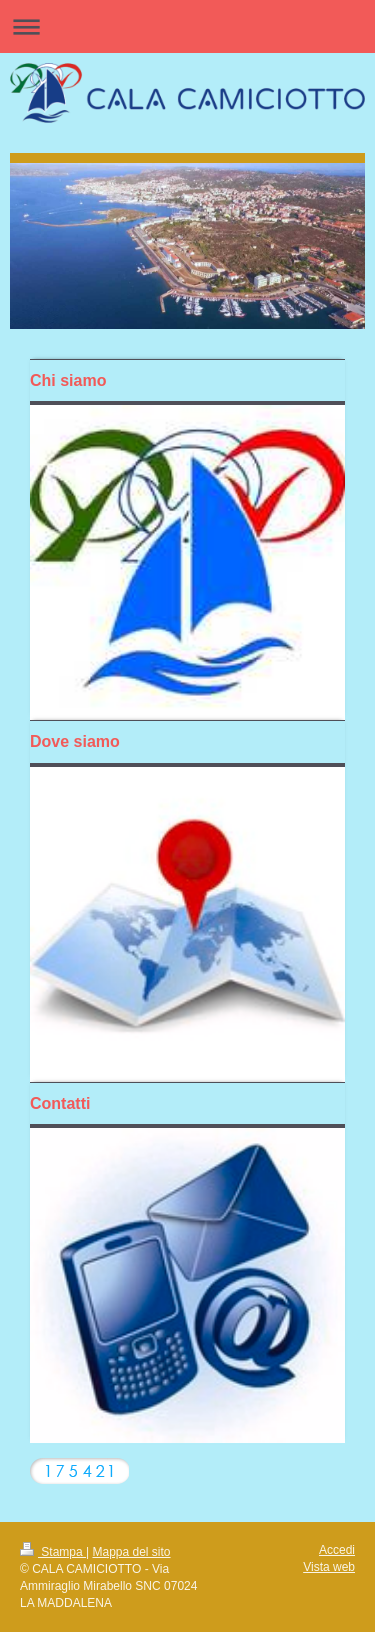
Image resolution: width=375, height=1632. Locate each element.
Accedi (337, 1550)
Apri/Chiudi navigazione (187, 26)
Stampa (53, 1552)
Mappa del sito (132, 1552)
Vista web (329, 1567)
